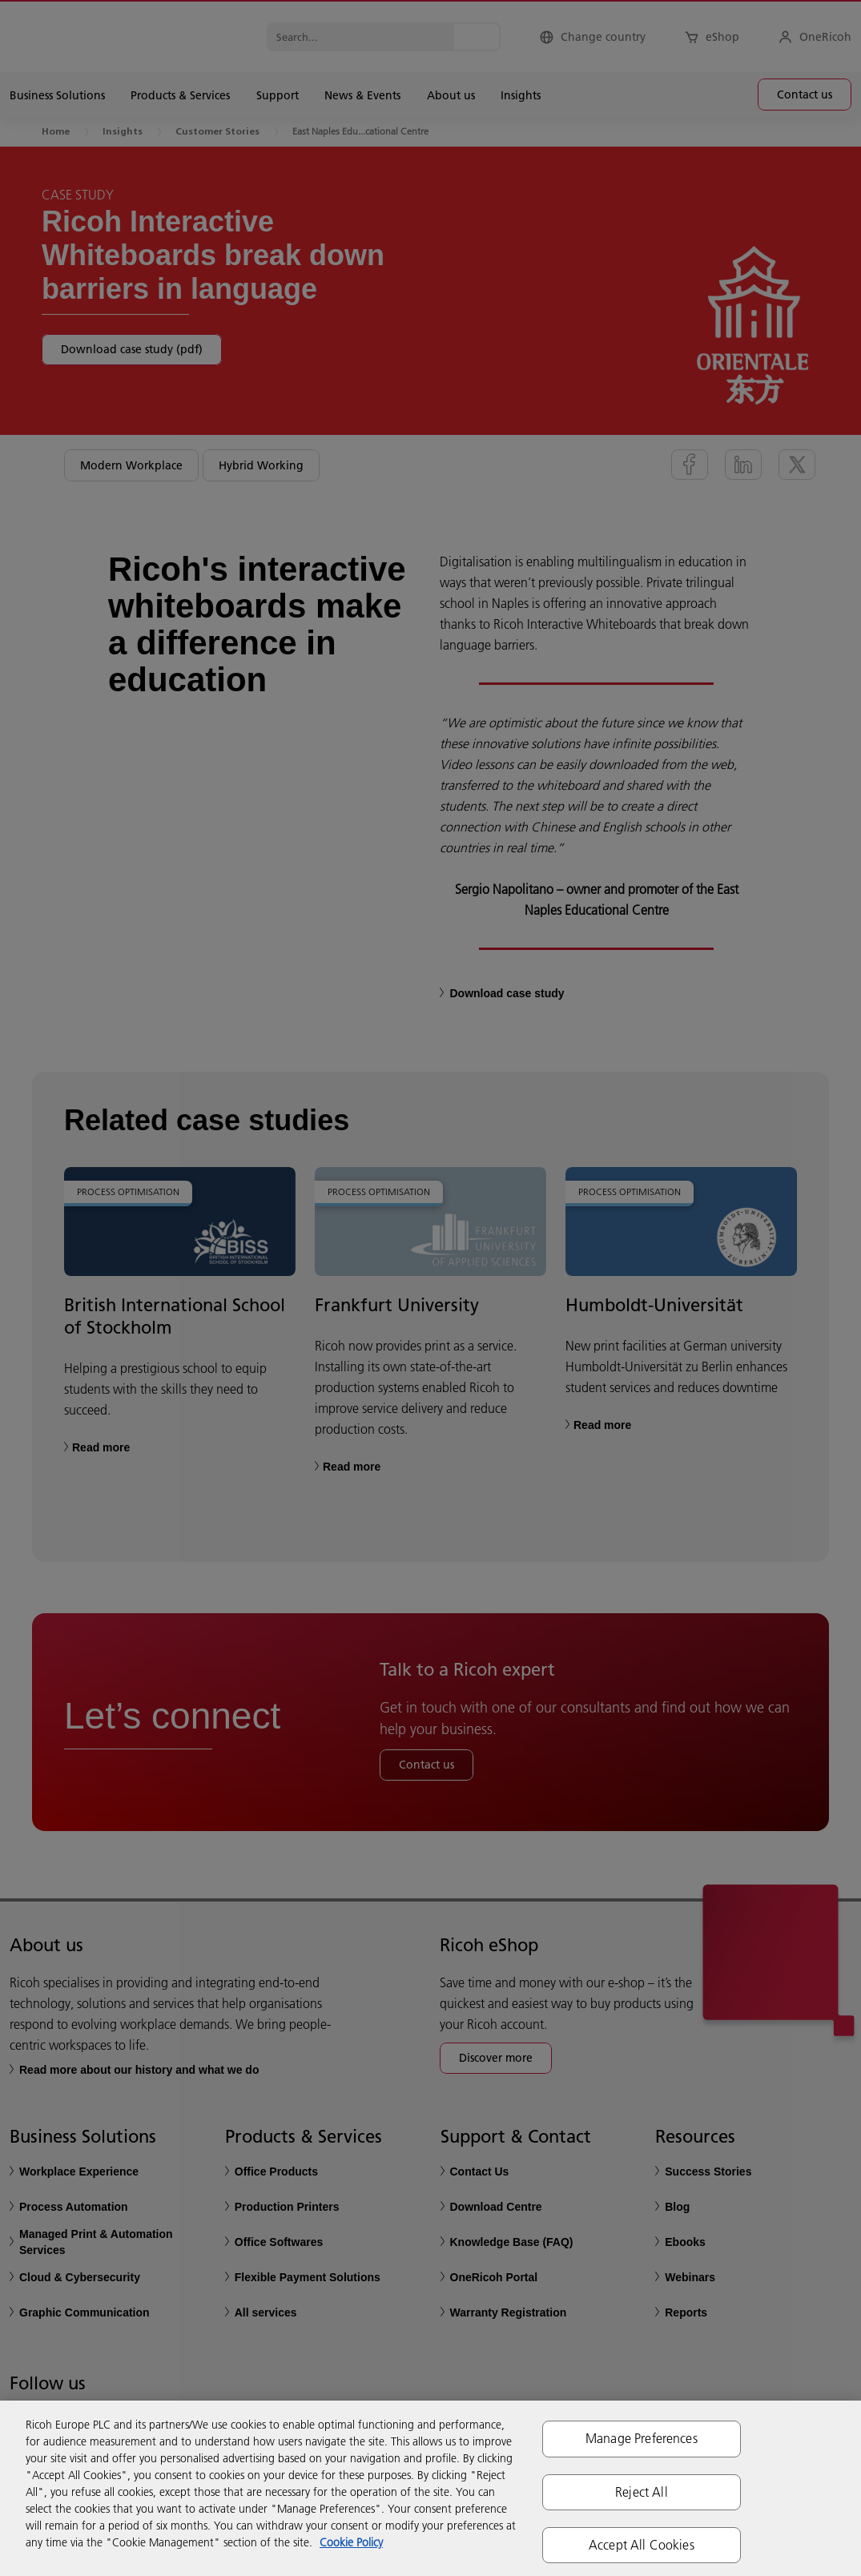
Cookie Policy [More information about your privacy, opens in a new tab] (351, 2542)
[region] (430, 2488)
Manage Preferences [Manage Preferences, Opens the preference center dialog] (641, 2438)
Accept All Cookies (641, 2545)
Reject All (641, 2492)
